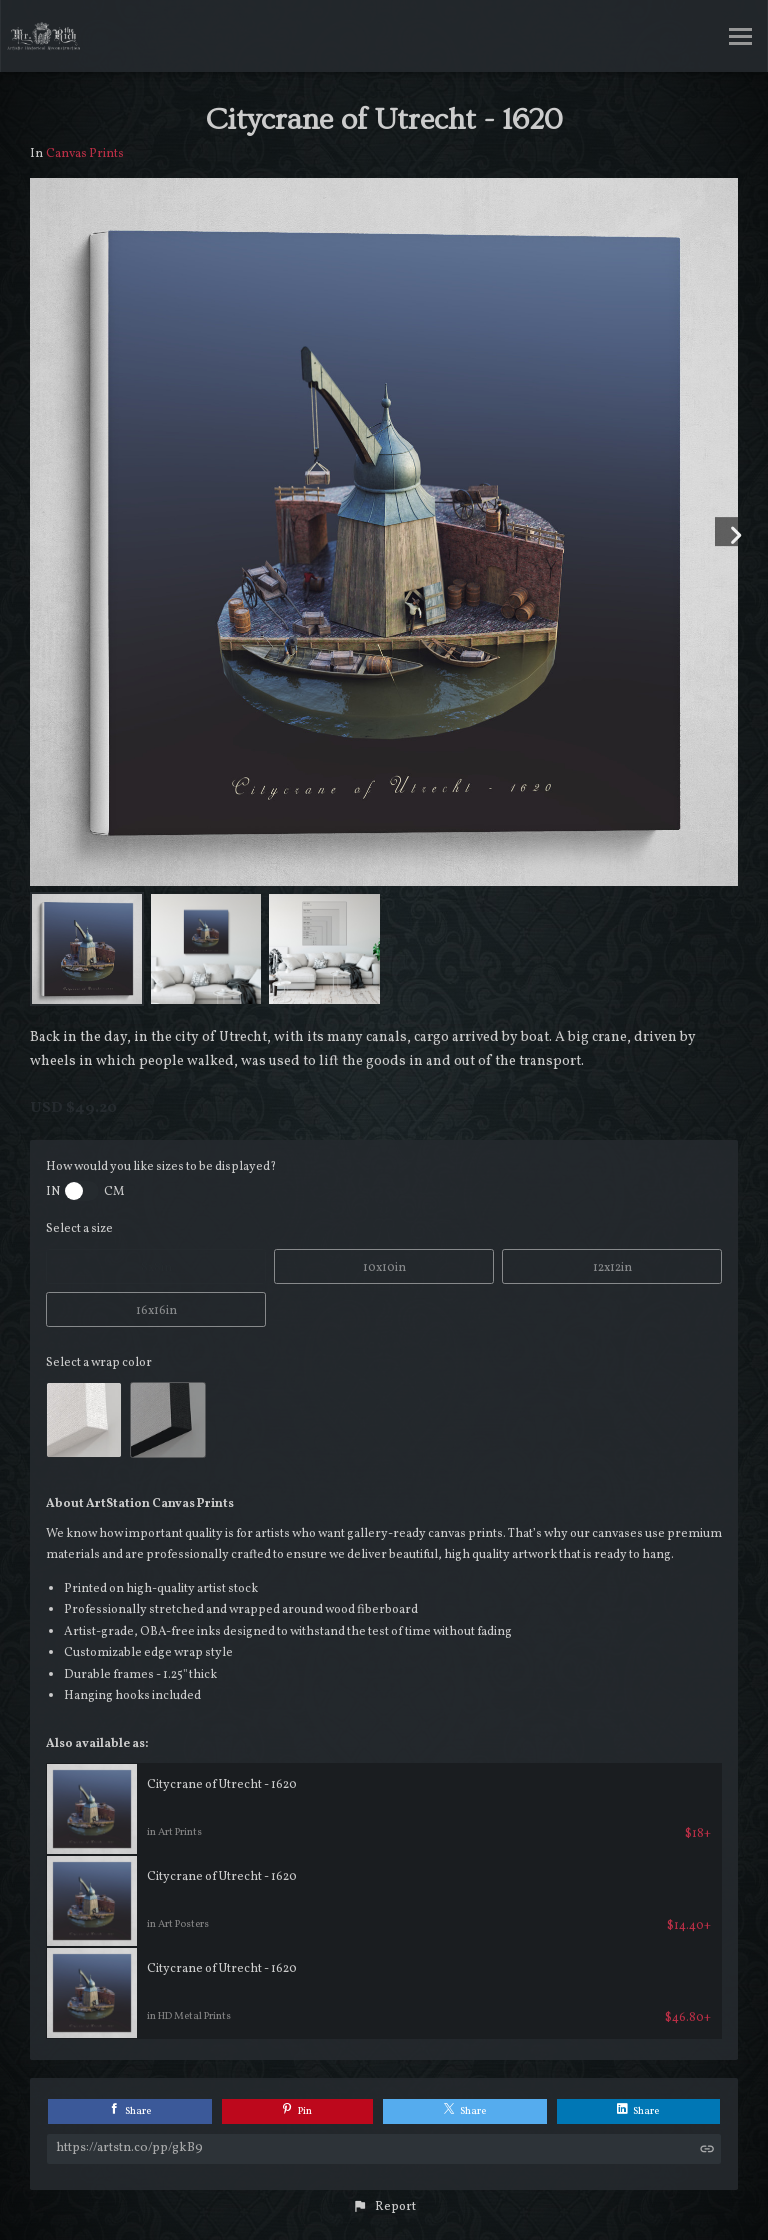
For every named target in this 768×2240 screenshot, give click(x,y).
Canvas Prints (85, 153)
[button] (383, 2207)
